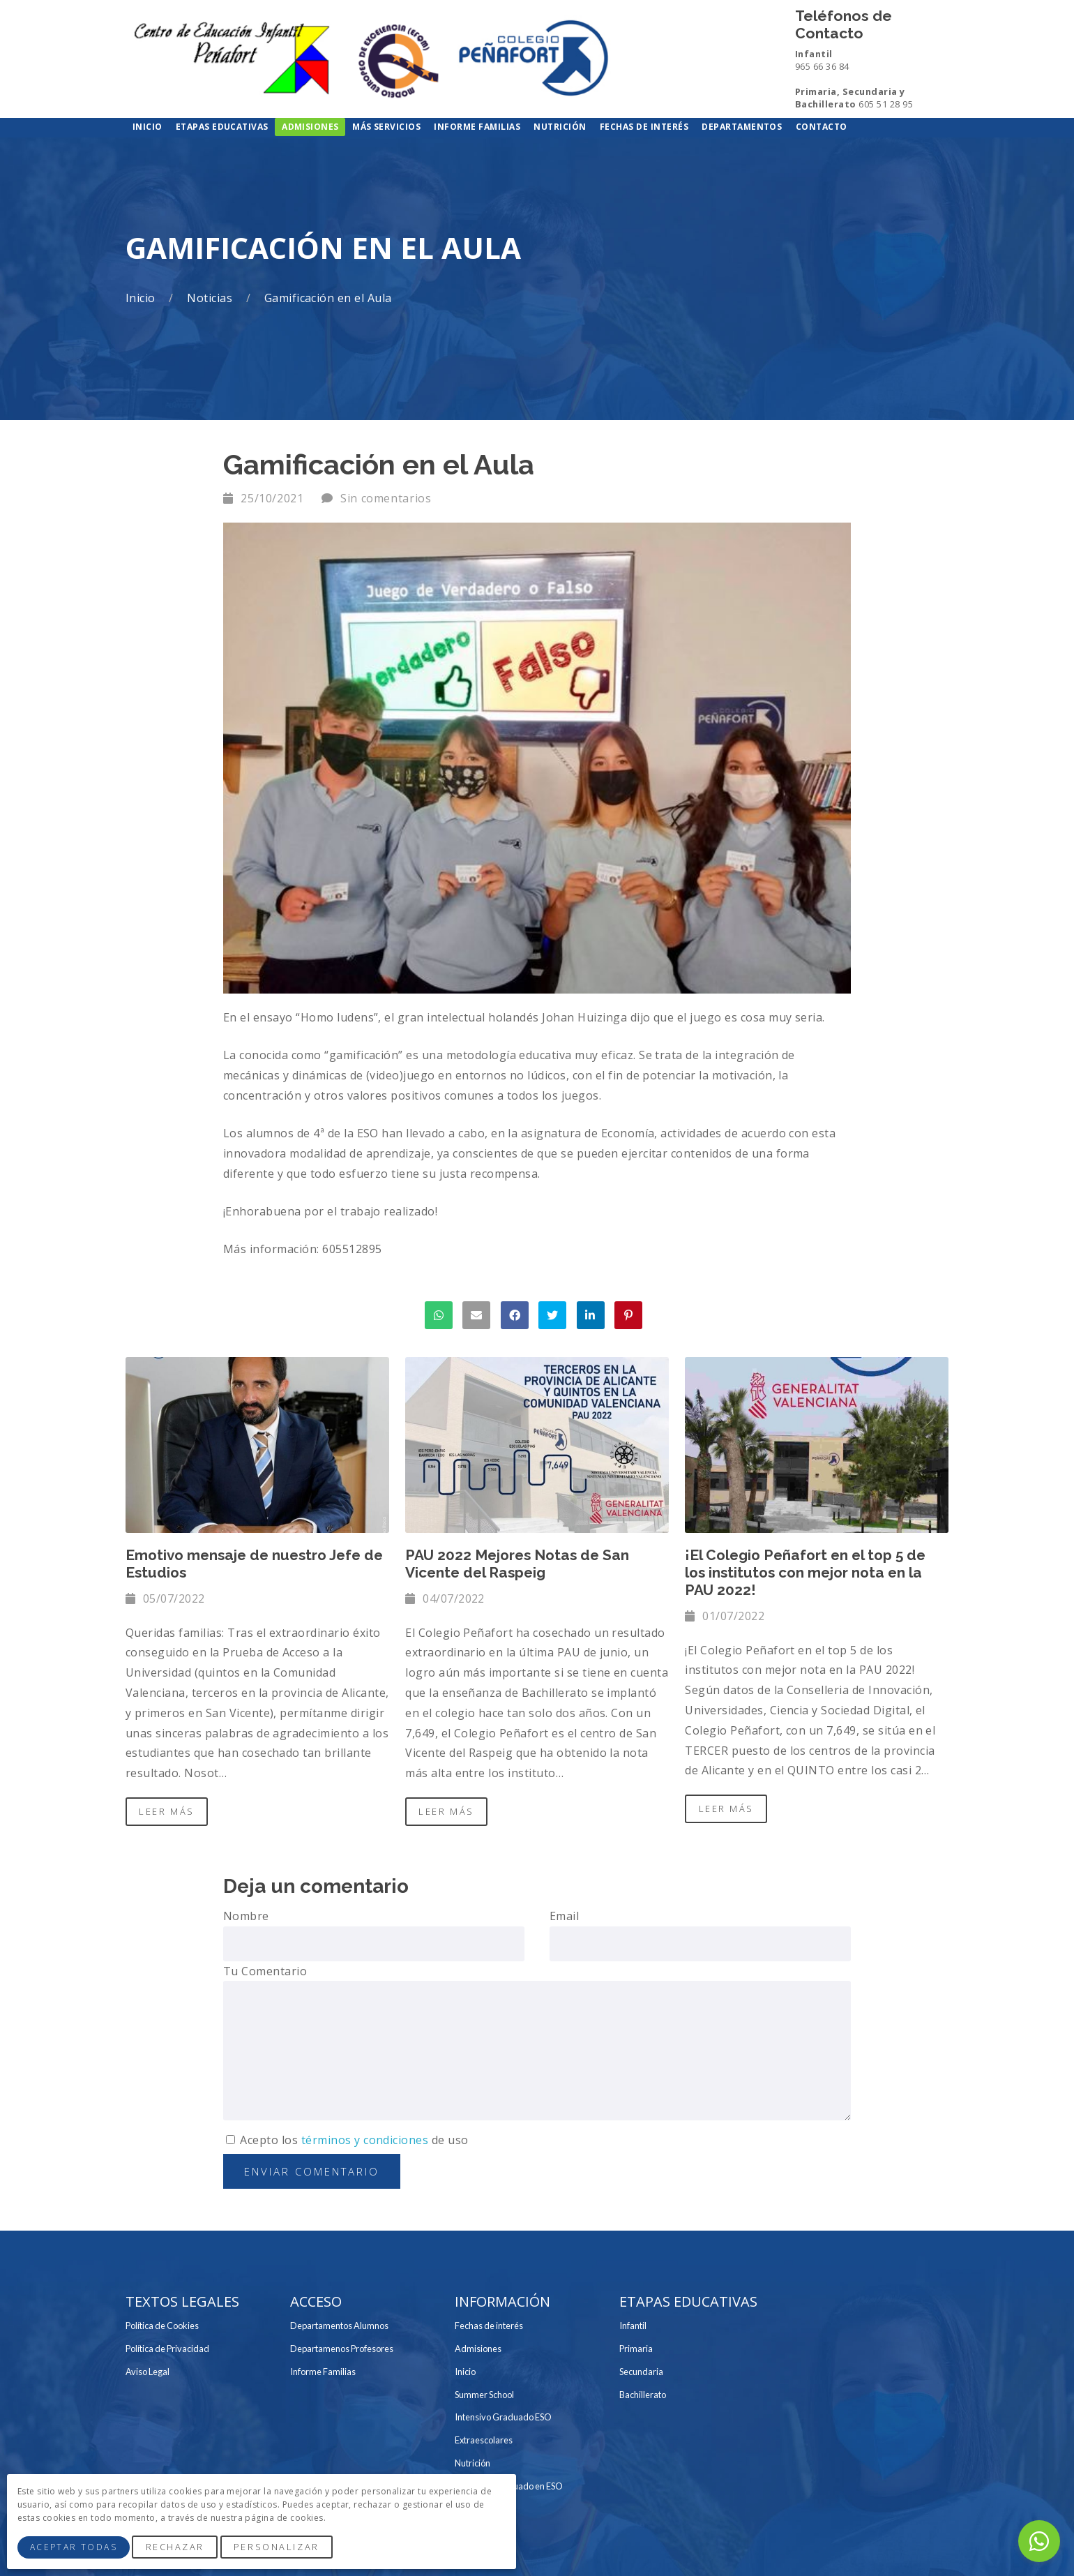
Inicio (142, 298)
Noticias (211, 298)
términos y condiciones (365, 2140)
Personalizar (276, 2546)
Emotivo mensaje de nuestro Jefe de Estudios (254, 1563)
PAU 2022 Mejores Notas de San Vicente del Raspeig (517, 1563)
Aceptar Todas (73, 2547)
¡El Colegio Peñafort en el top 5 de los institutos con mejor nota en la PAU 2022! (805, 1572)
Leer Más (166, 1811)
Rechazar (175, 2546)
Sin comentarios (386, 498)
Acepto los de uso (347, 2140)
